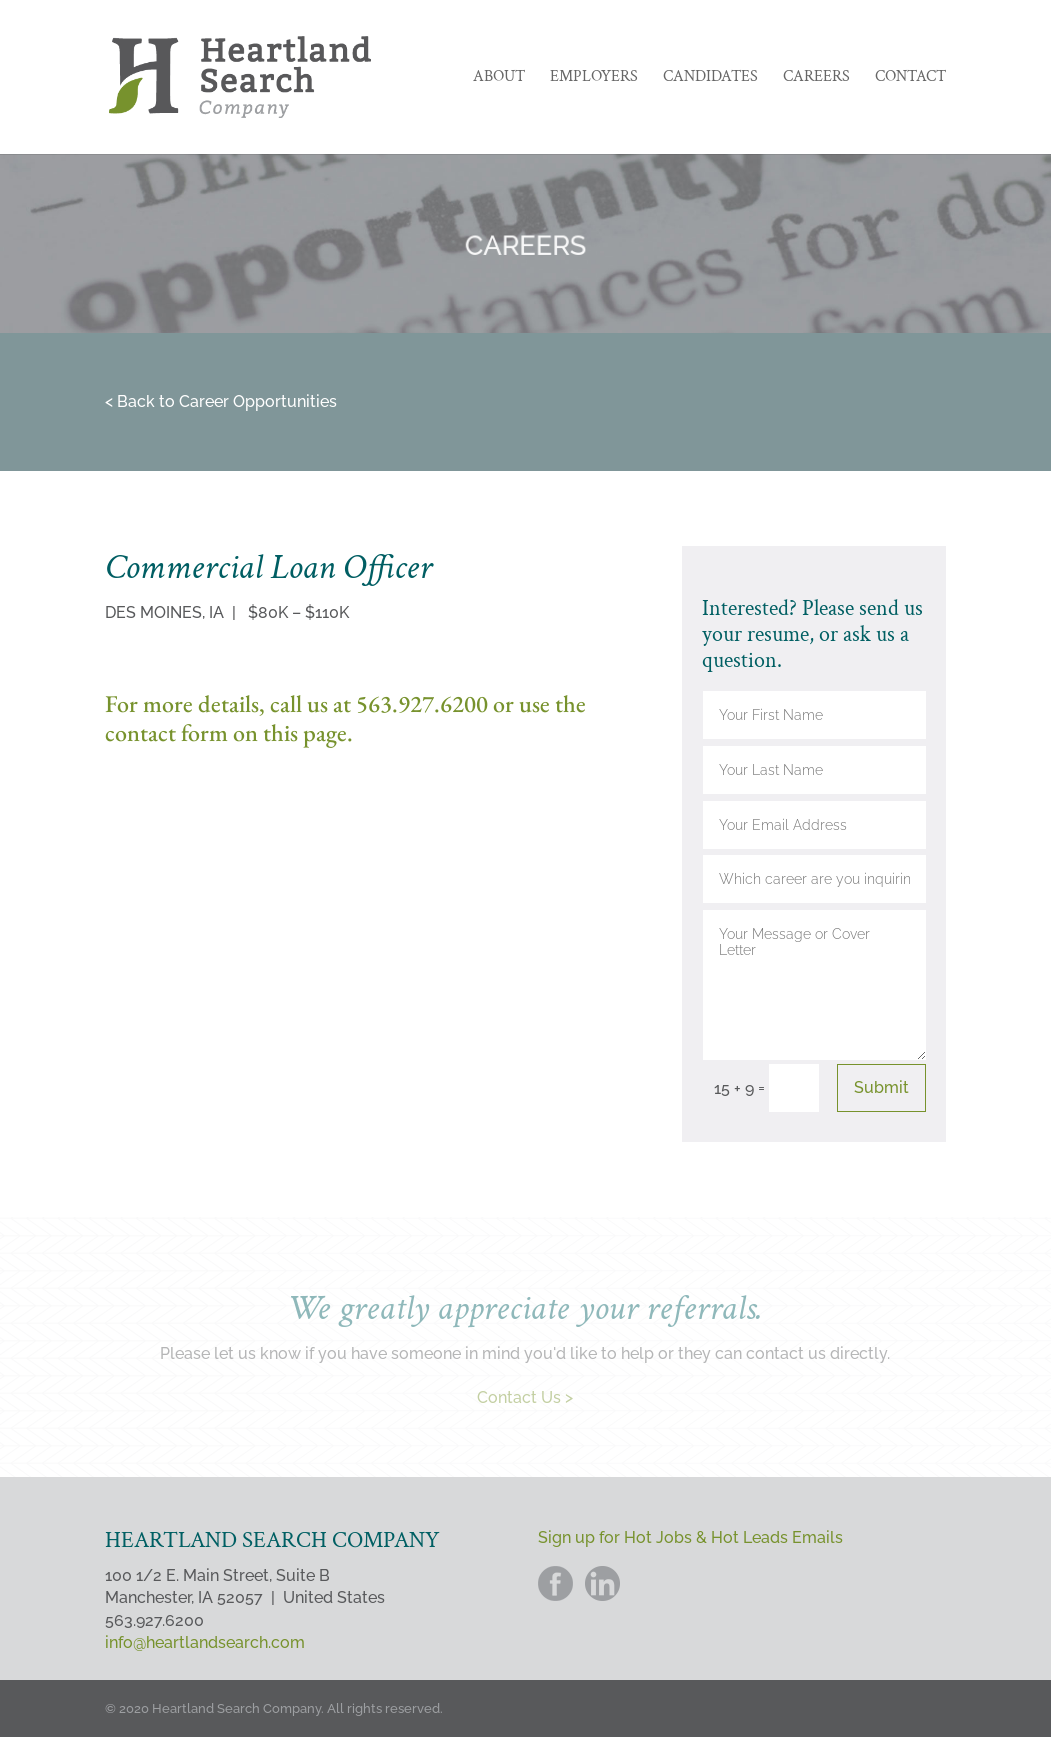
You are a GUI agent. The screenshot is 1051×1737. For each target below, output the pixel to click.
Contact (910, 78)
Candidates (710, 78)
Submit (881, 1087)
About (499, 78)
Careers (816, 78)
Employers (594, 78)
